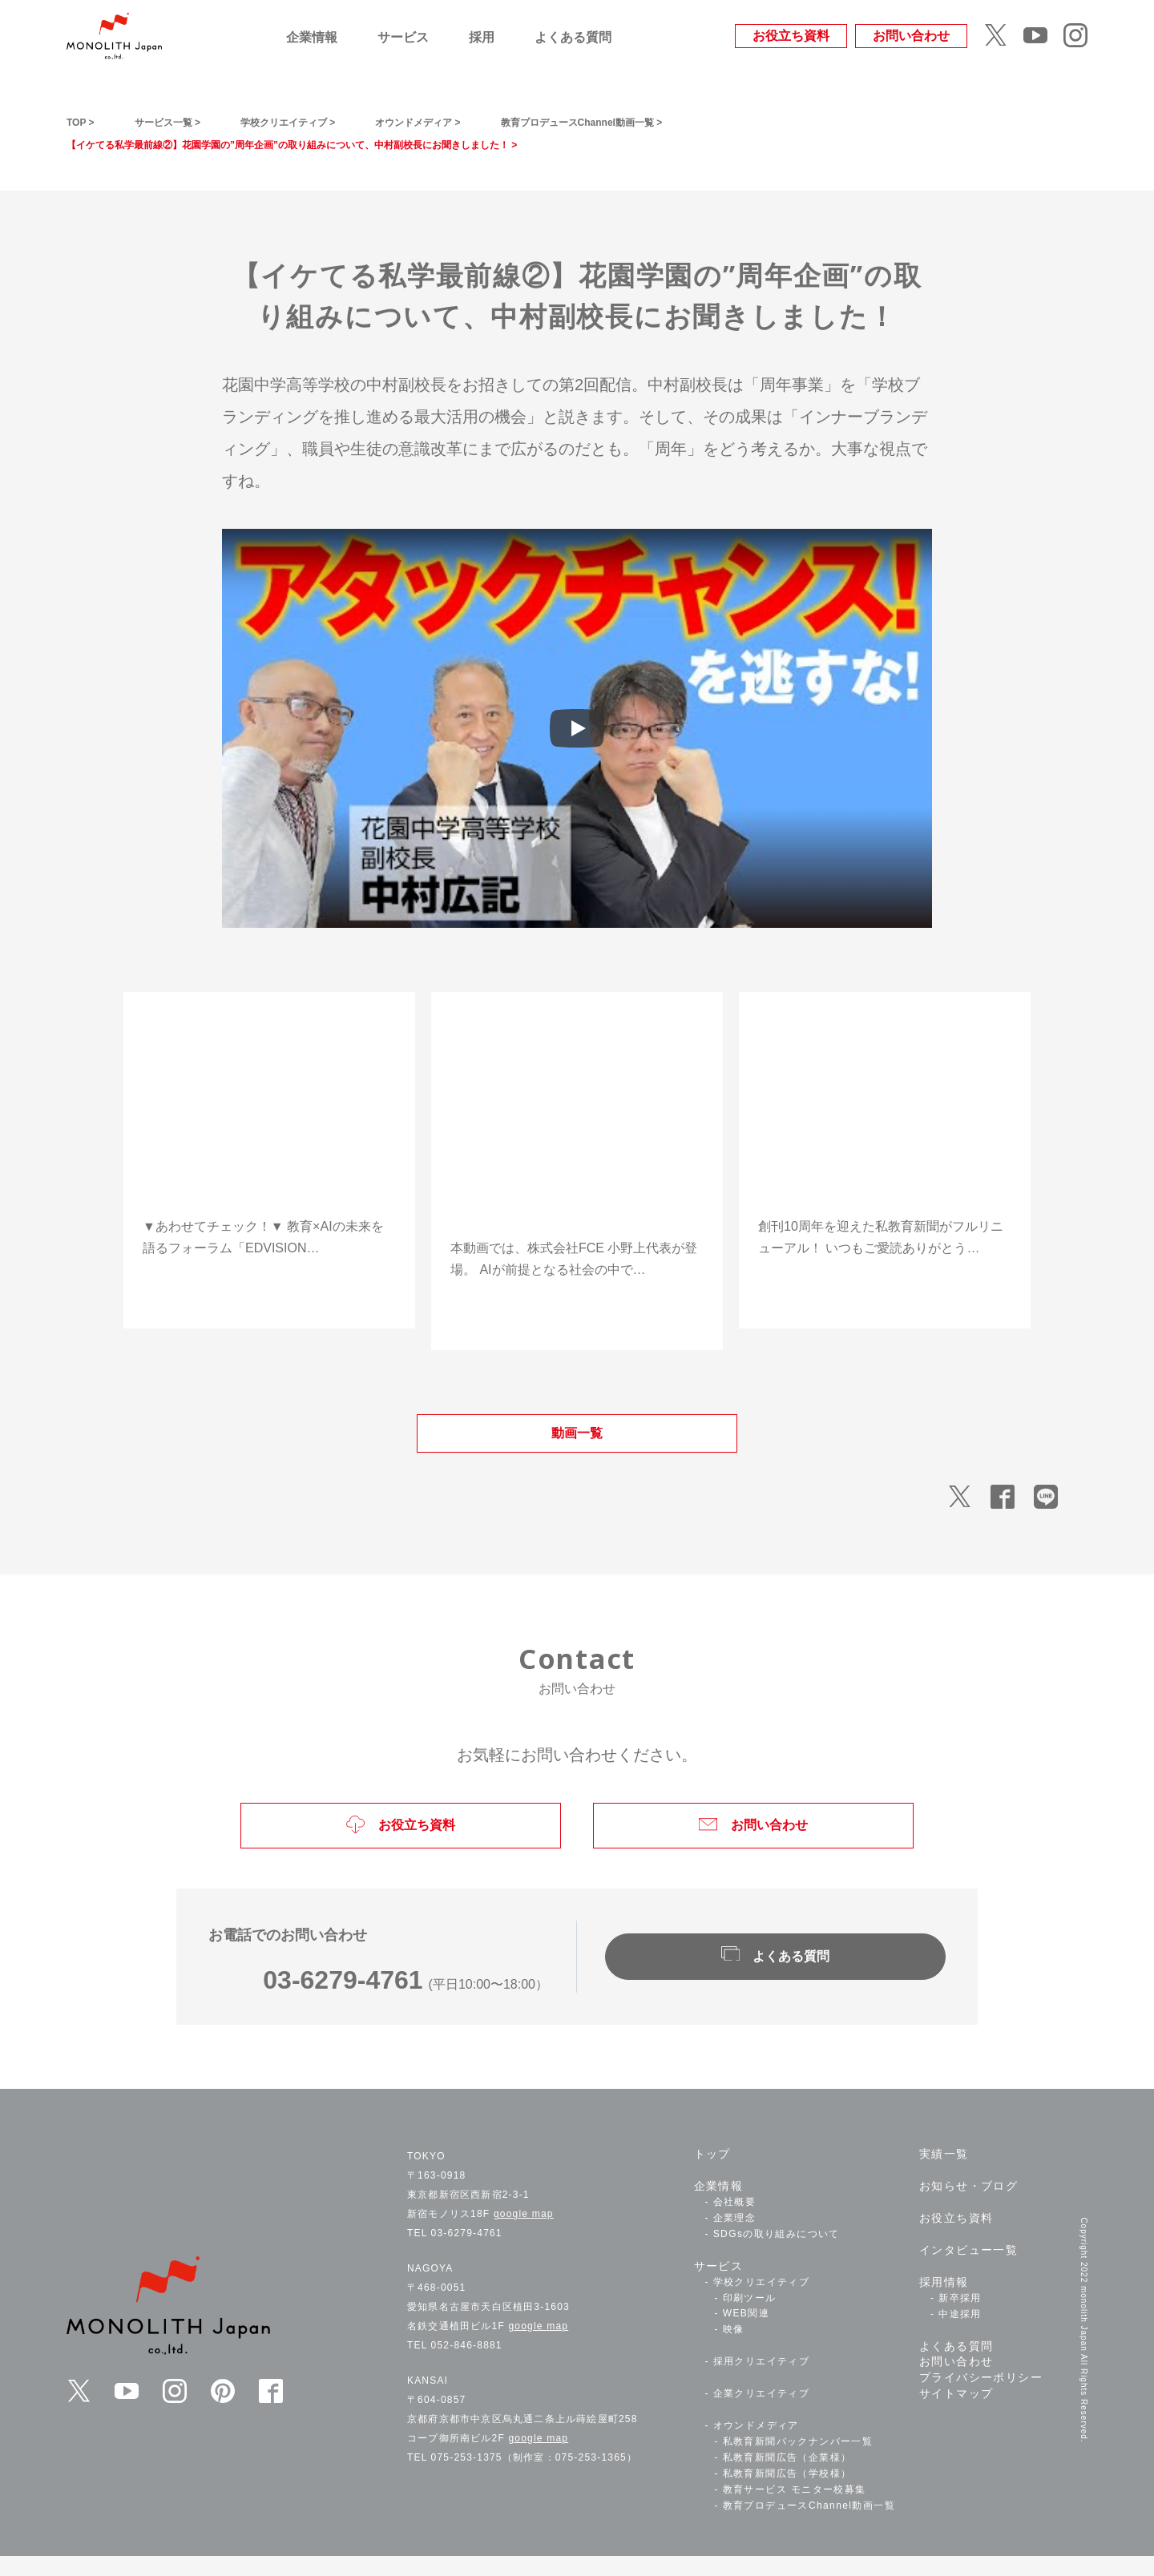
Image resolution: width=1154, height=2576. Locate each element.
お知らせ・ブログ (968, 2206)
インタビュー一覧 (968, 2270)
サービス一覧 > (187, 121)
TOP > (85, 121)
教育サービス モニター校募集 (794, 2510)
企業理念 (735, 2238)
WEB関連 (746, 2334)
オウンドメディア (756, 2446)
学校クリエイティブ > (335, 121)
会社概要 (735, 2222)
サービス (403, 37)
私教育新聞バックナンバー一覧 (798, 2462)
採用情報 (944, 2302)
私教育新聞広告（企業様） (787, 2478)
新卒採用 (960, 2318)
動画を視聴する (269, 1288)
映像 (733, 2350)
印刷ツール (750, 2318)
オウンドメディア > (495, 121)
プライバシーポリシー (981, 2398)
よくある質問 (573, 37)
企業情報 (311, 37)
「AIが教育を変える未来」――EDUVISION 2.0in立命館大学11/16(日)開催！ (268, 1190)
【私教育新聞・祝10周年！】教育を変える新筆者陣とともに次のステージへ (880, 1190)
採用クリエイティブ (761, 2382)
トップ (712, 2174)
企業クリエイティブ (761, 2414)
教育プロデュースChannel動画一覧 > (700, 121)
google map (524, 2234)
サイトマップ (956, 2414)
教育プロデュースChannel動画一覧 (809, 2525)
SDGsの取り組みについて (776, 2254)
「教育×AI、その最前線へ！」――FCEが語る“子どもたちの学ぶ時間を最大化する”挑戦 (575, 1201)
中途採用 (960, 2334)
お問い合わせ (911, 35)
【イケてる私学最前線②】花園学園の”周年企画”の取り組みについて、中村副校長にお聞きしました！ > (367, 144)
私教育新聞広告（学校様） (787, 2494)
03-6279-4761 (338, 2000)
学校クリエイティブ (761, 2302)
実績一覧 (944, 2174)
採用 (481, 37)
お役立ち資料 (791, 35)
